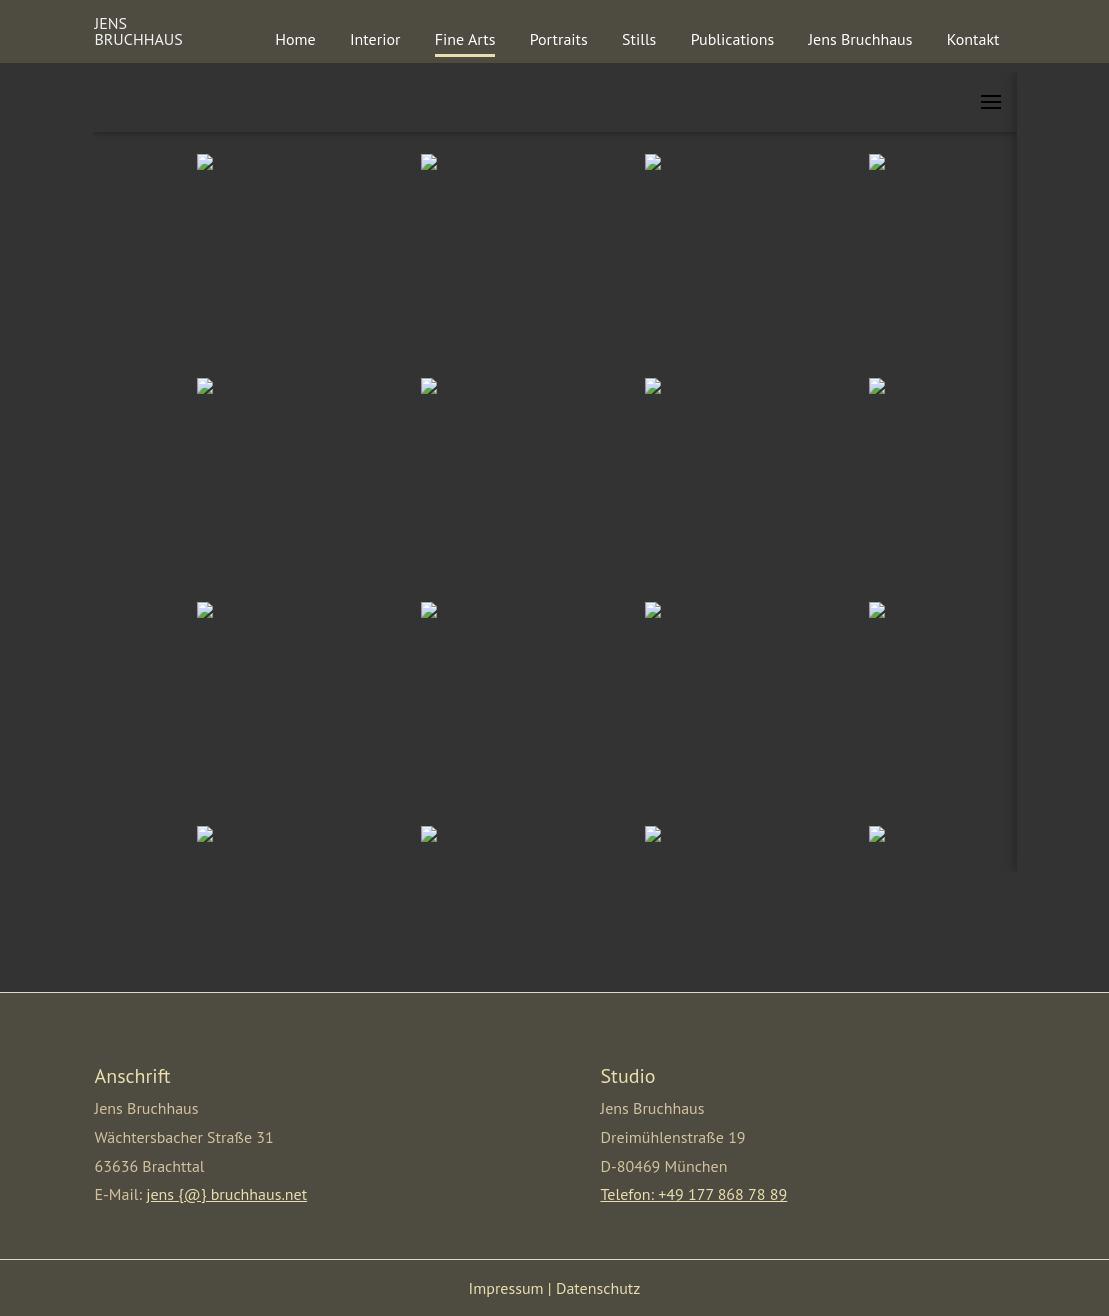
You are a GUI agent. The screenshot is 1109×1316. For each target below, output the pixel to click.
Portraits (559, 39)
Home (295, 39)
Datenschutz (598, 1288)
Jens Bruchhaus (860, 39)
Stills (639, 39)
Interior (375, 39)
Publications (733, 39)
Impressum (506, 1288)
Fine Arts (465, 39)
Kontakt (973, 39)
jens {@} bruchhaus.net (226, 1194)
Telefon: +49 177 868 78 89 (694, 1194)
